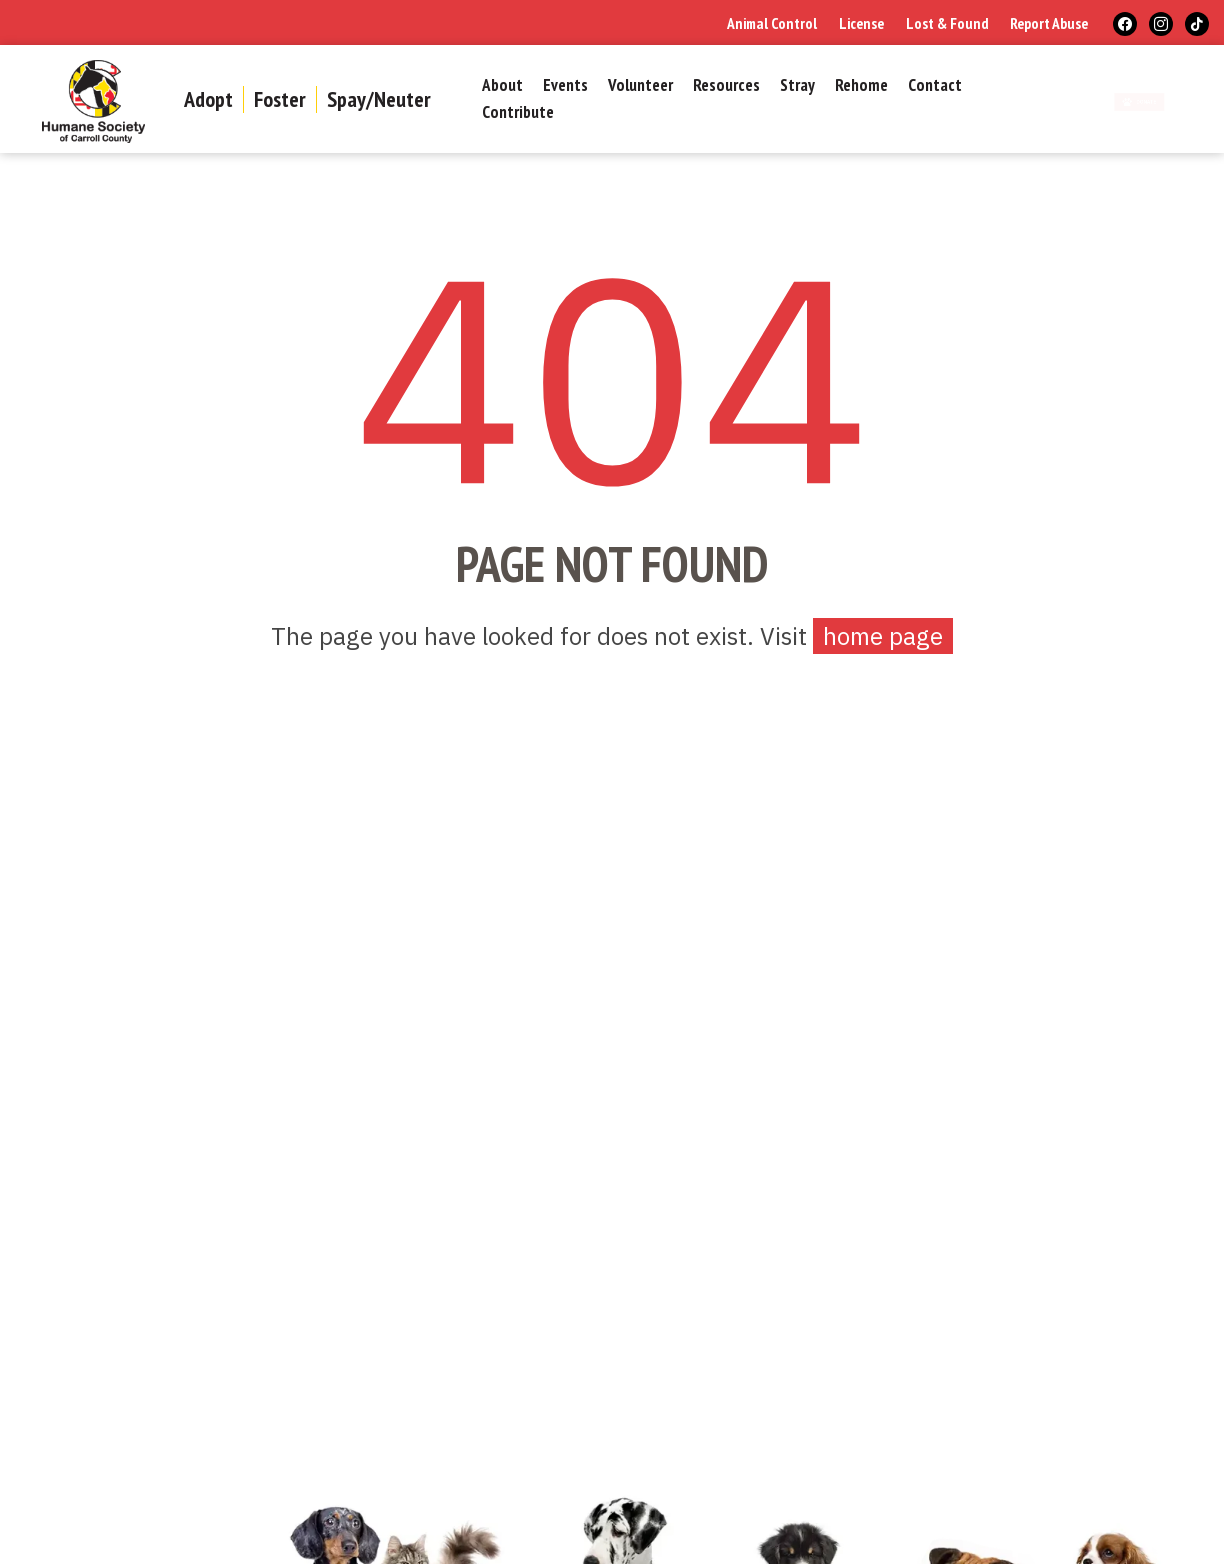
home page (883, 636)
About (502, 86)
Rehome (861, 86)
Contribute (518, 113)
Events (565, 86)
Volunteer (640, 86)
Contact (935, 86)
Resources (726, 86)
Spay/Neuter (379, 99)
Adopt (208, 99)
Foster (280, 99)
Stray (797, 86)
